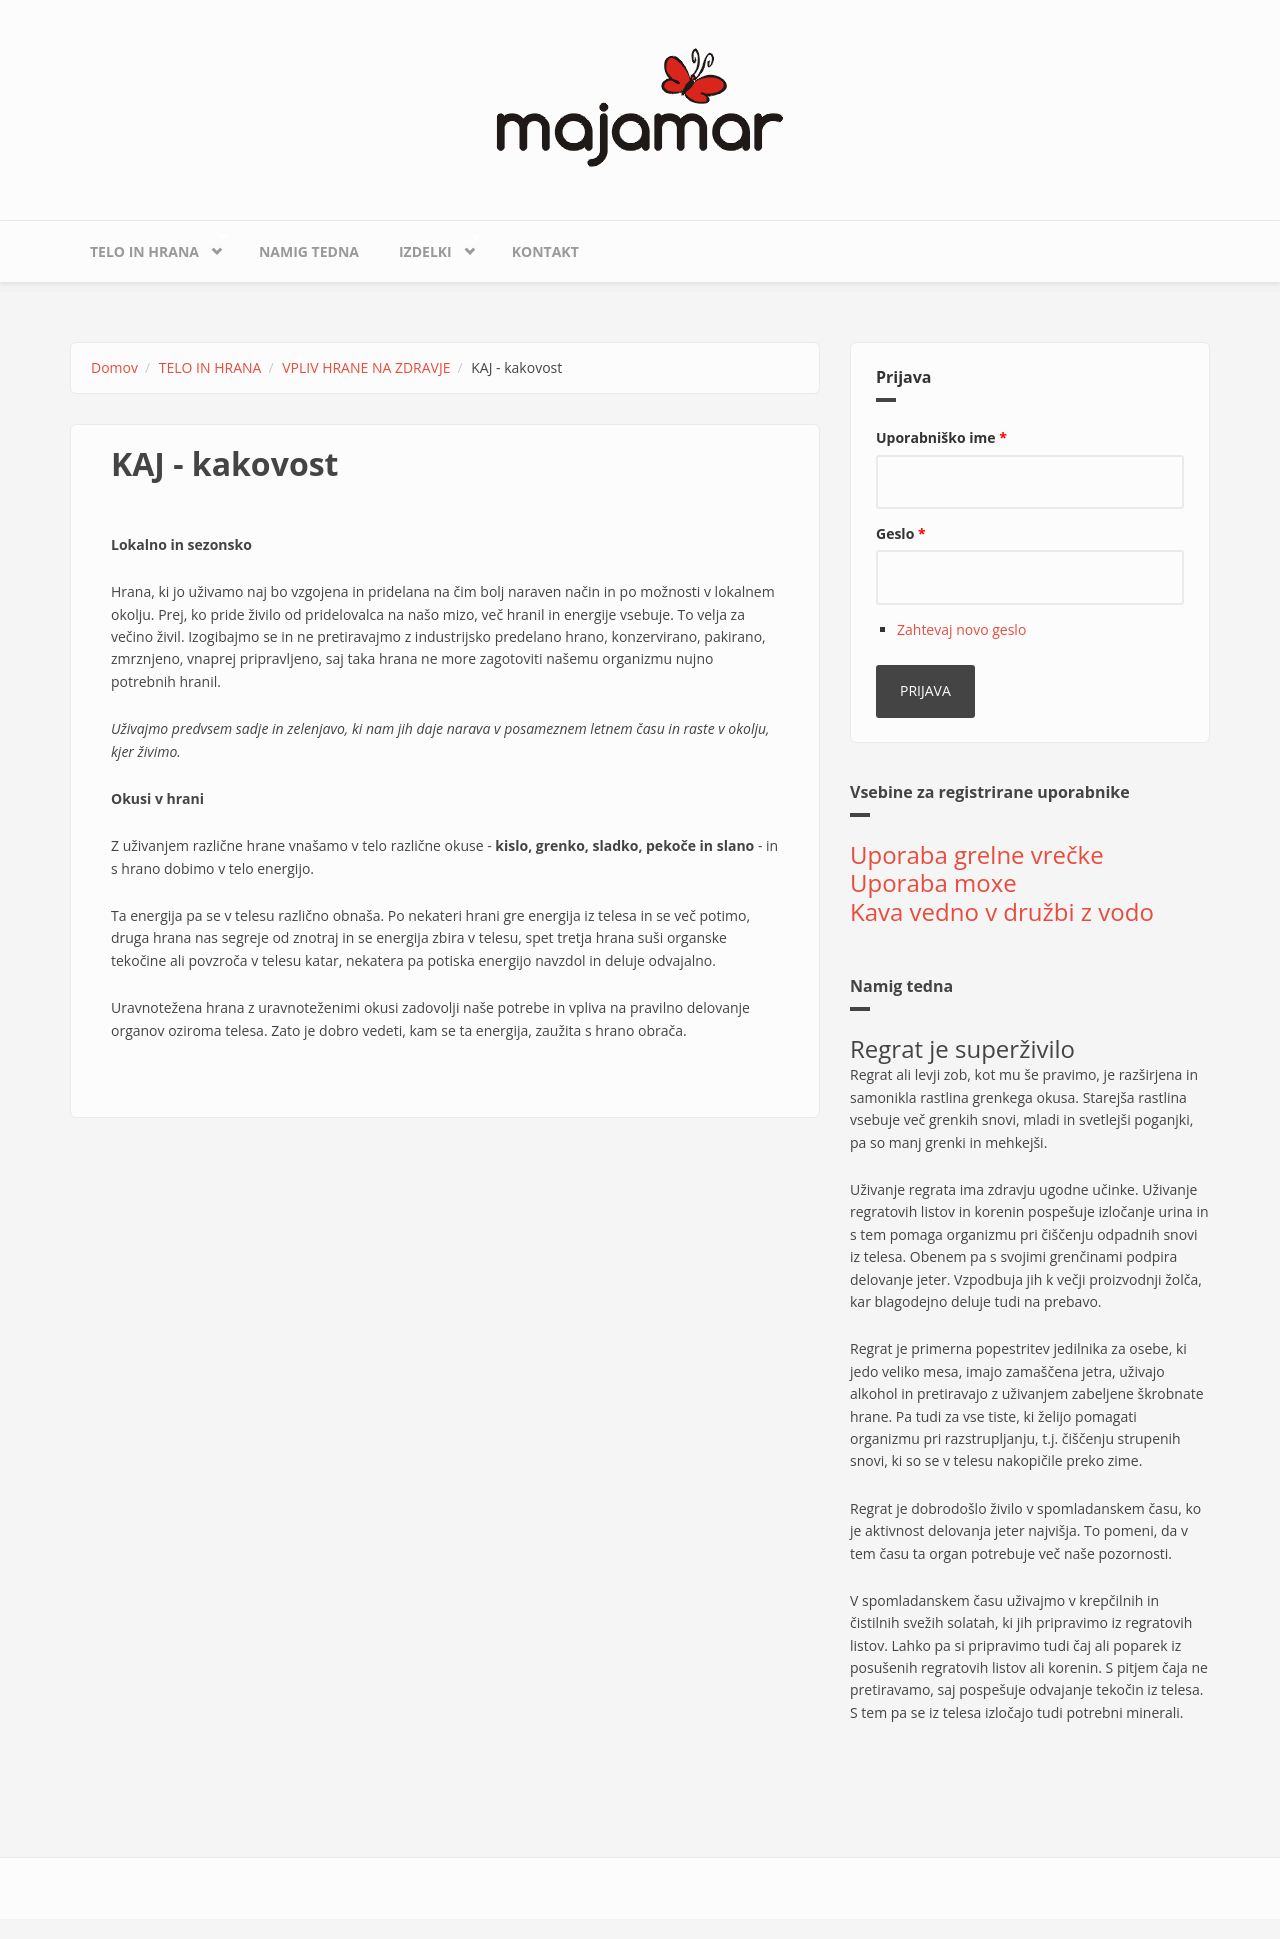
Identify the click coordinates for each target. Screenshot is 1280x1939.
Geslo (901, 533)
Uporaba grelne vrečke (977, 854)
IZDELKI (430, 246)
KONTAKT (545, 251)
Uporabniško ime (941, 437)
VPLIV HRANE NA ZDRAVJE (366, 367)
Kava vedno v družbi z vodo (1002, 911)
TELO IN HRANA (149, 246)
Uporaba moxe (933, 882)
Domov (114, 367)
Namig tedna (309, 251)
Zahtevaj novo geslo (961, 629)
